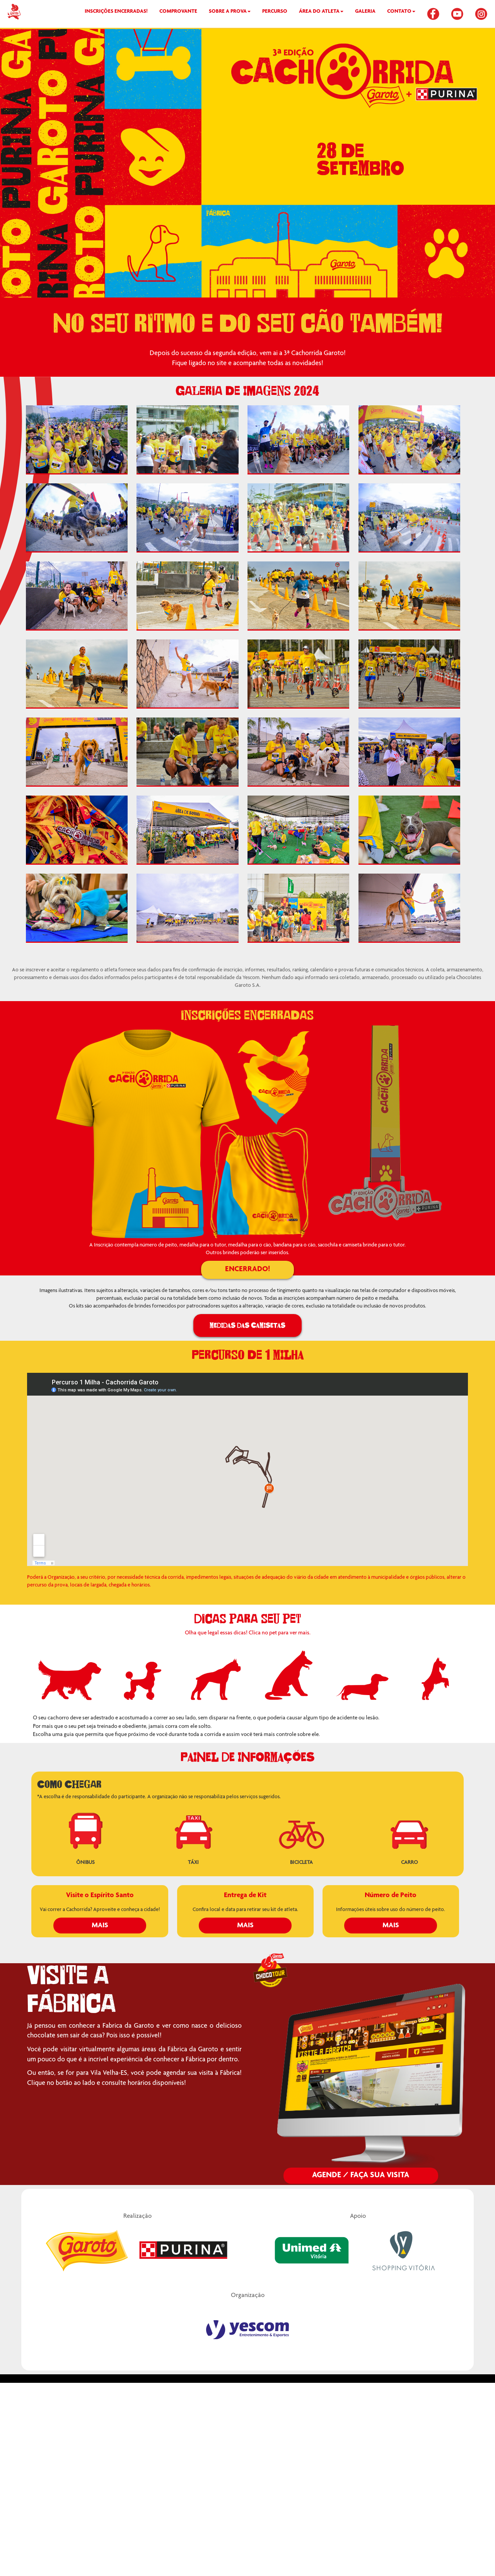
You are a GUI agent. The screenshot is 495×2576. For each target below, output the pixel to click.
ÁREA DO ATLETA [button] (321, 11)
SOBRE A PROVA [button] (230, 11)
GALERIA (365, 11)
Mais (100, 1925)
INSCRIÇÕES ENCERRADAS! (116, 11)
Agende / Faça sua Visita (360, 2175)
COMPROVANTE (178, 11)
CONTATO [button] (401, 11)
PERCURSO (274, 11)
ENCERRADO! (247, 1270)
